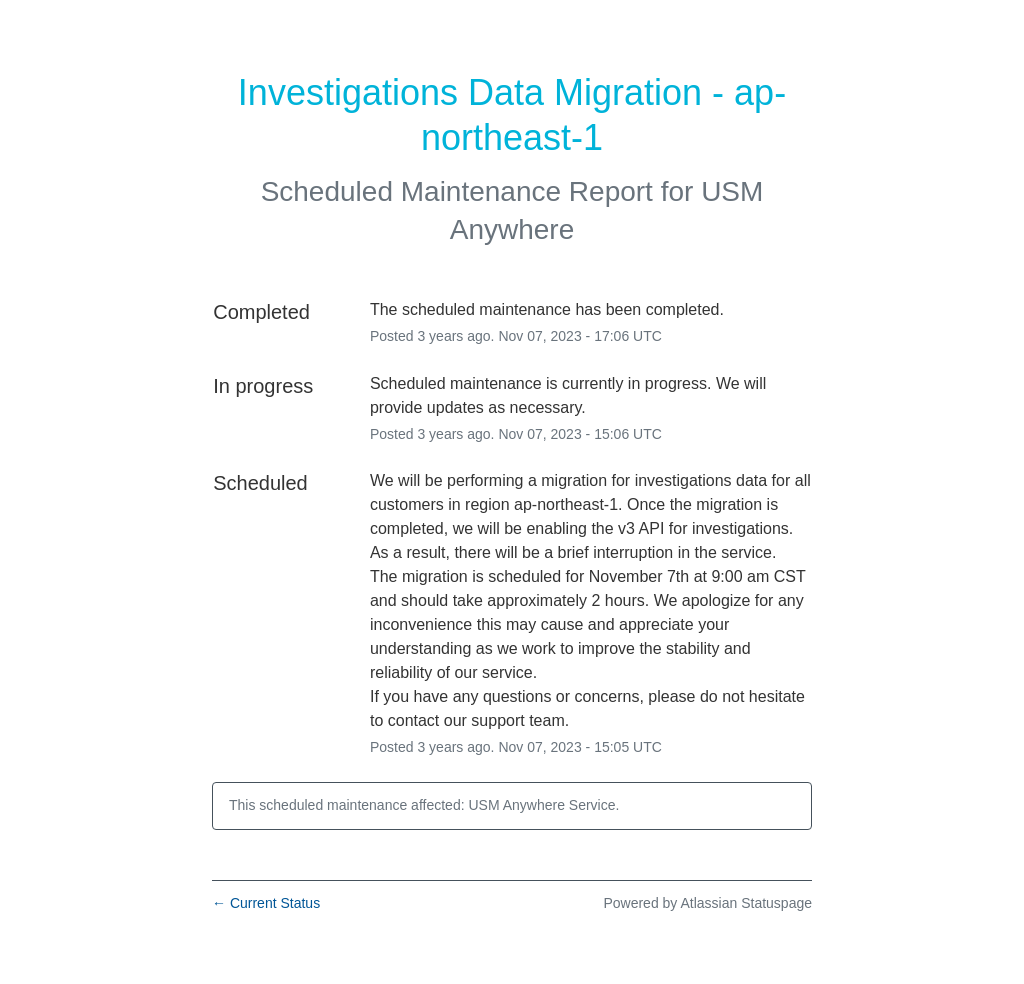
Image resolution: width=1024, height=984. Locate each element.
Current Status (266, 903)
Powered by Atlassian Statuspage (707, 903)
